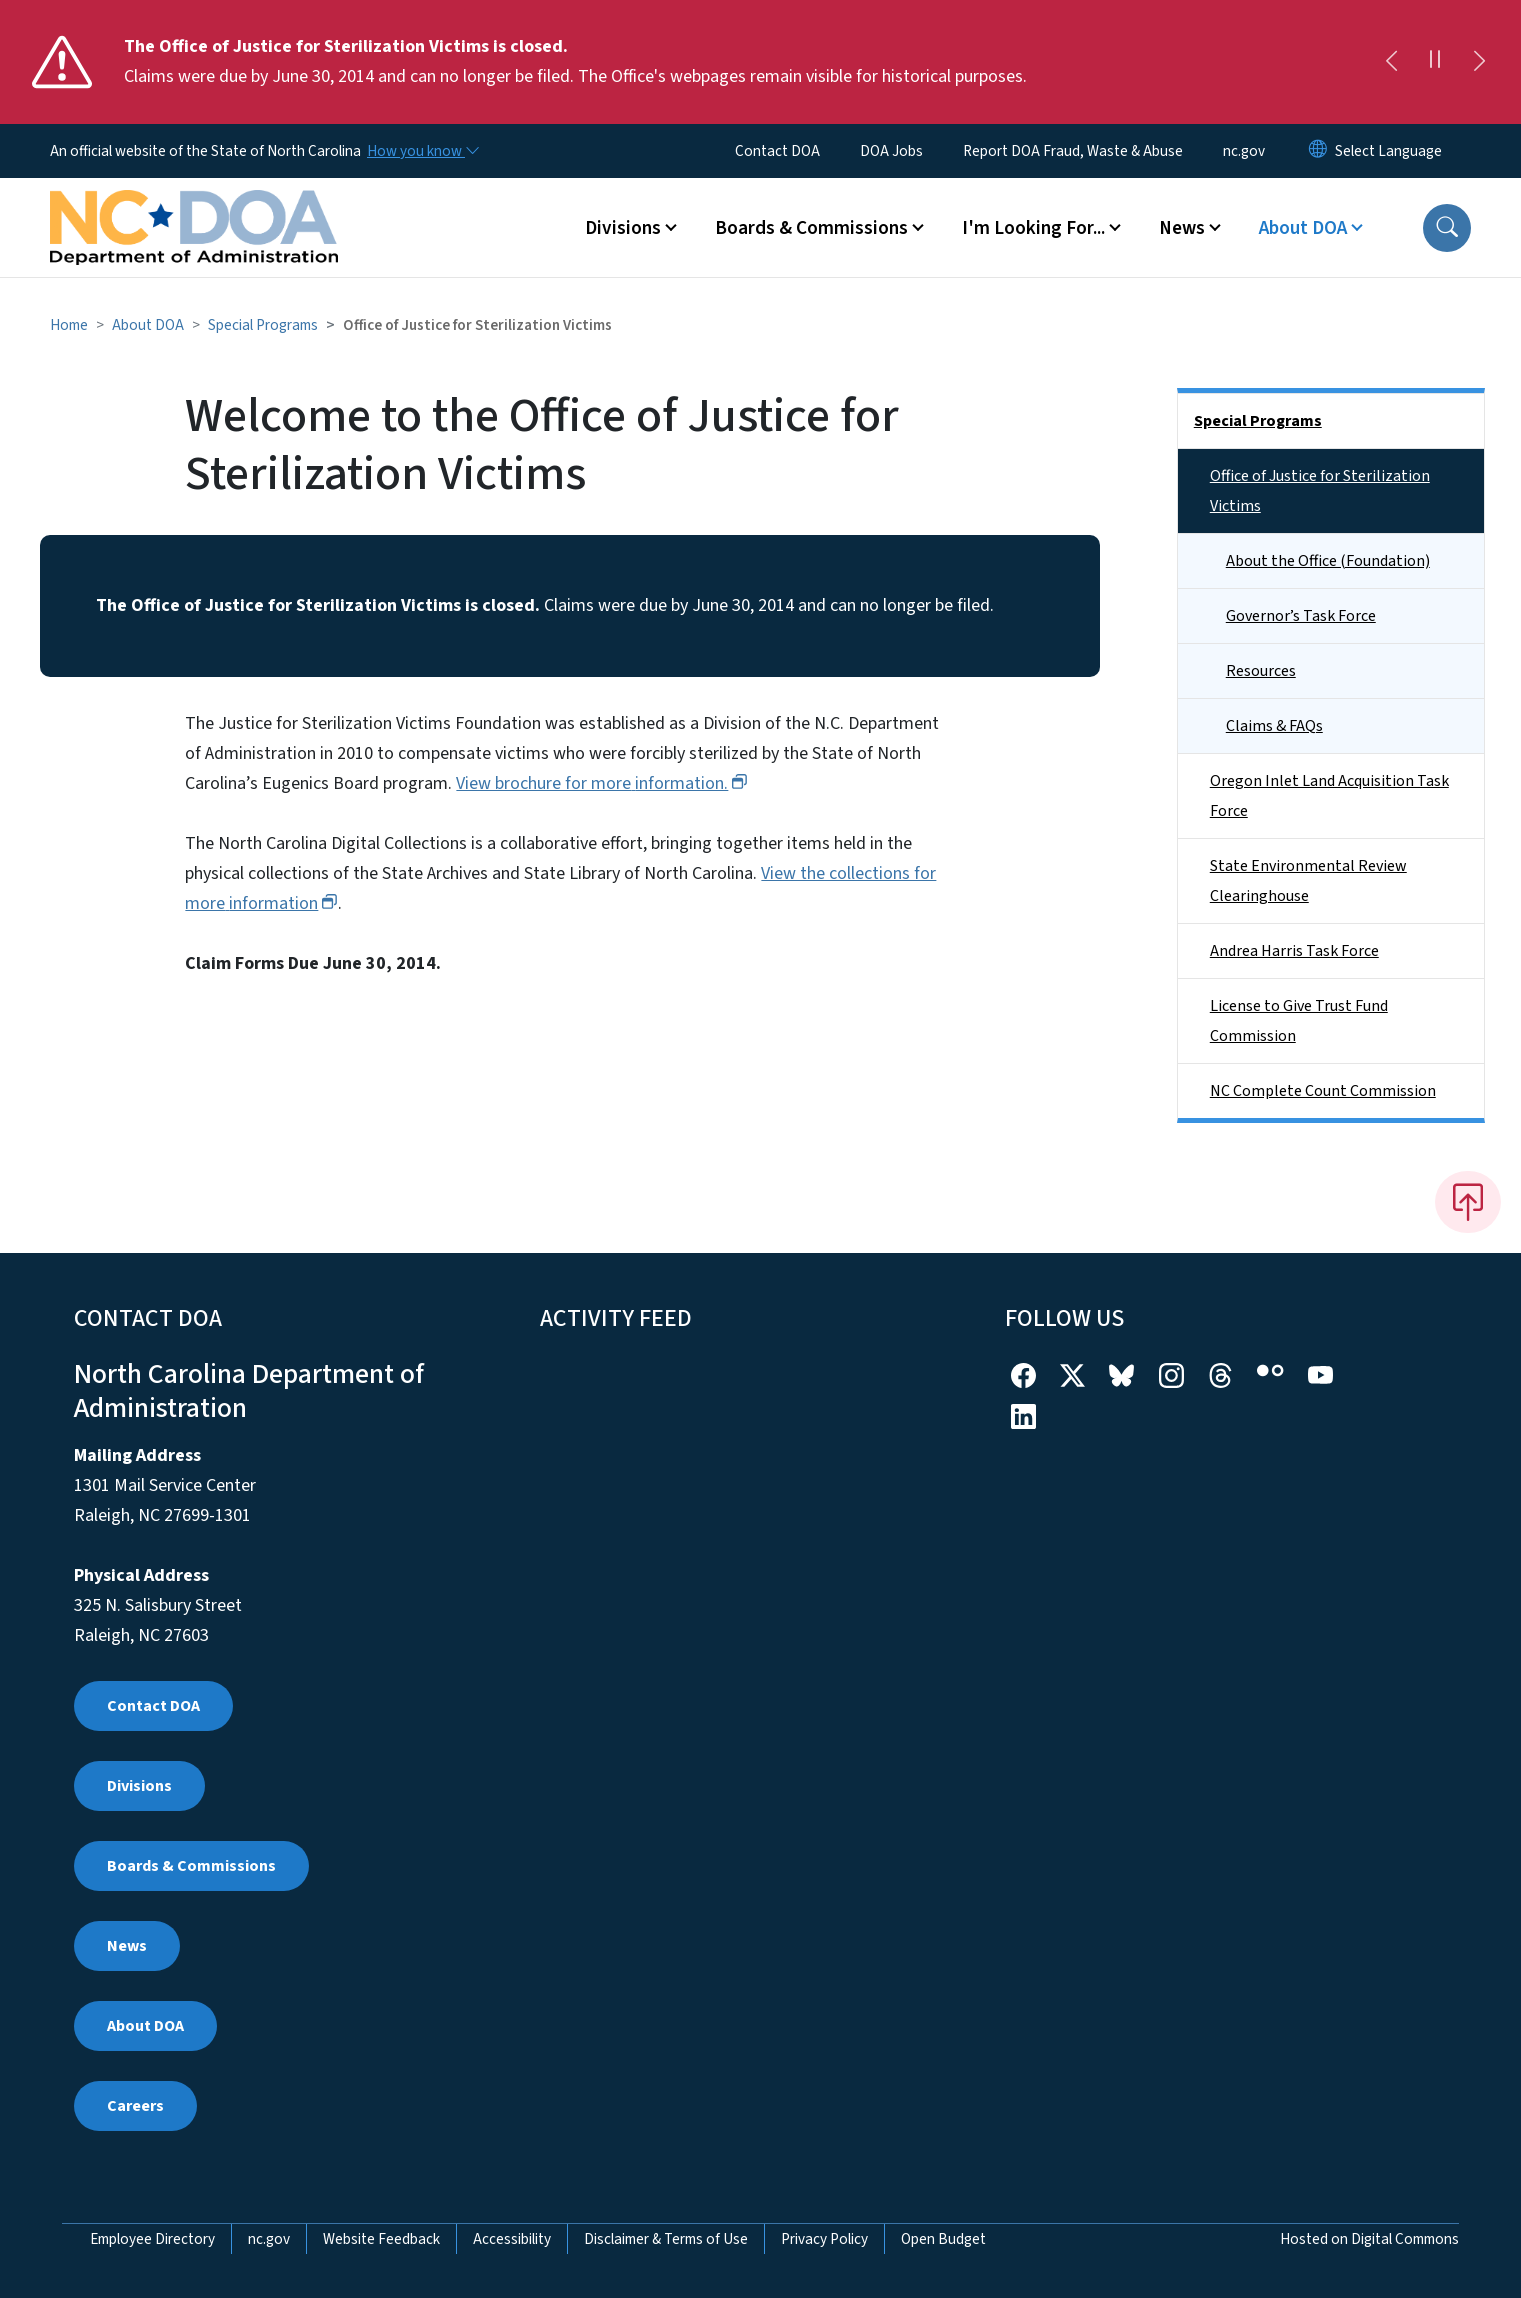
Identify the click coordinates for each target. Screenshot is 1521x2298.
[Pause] (1435, 62)
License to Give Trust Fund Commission (1299, 1021)
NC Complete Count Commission (1323, 1091)
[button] (1447, 228)
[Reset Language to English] (1318, 151)
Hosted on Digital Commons (1369, 2239)
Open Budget (943, 2239)
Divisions (139, 1786)
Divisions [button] (623, 228)
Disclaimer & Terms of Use (666, 2239)
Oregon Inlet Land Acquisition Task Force (1329, 796)
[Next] (1479, 62)
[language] (1388, 151)
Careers (135, 2106)
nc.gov (1244, 151)
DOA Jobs (891, 151)
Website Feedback (381, 2239)
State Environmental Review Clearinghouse (1308, 881)
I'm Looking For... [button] (1033, 228)
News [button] (1182, 228)
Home (69, 325)
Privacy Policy (824, 2239)
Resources (1261, 671)
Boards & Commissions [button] (811, 228)
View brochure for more (601, 783)
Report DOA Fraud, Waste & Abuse (1073, 151)
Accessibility (512, 2239)
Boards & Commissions (191, 1866)
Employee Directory (152, 2239)
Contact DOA (777, 151)
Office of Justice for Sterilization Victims (1320, 491)
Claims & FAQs (1274, 726)
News (127, 1946)
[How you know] (422, 151)
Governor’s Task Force (1301, 616)
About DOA (148, 325)
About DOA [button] (1303, 228)
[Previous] (1391, 62)
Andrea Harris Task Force (1294, 951)
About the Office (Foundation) (1328, 561)
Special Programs (263, 325)
